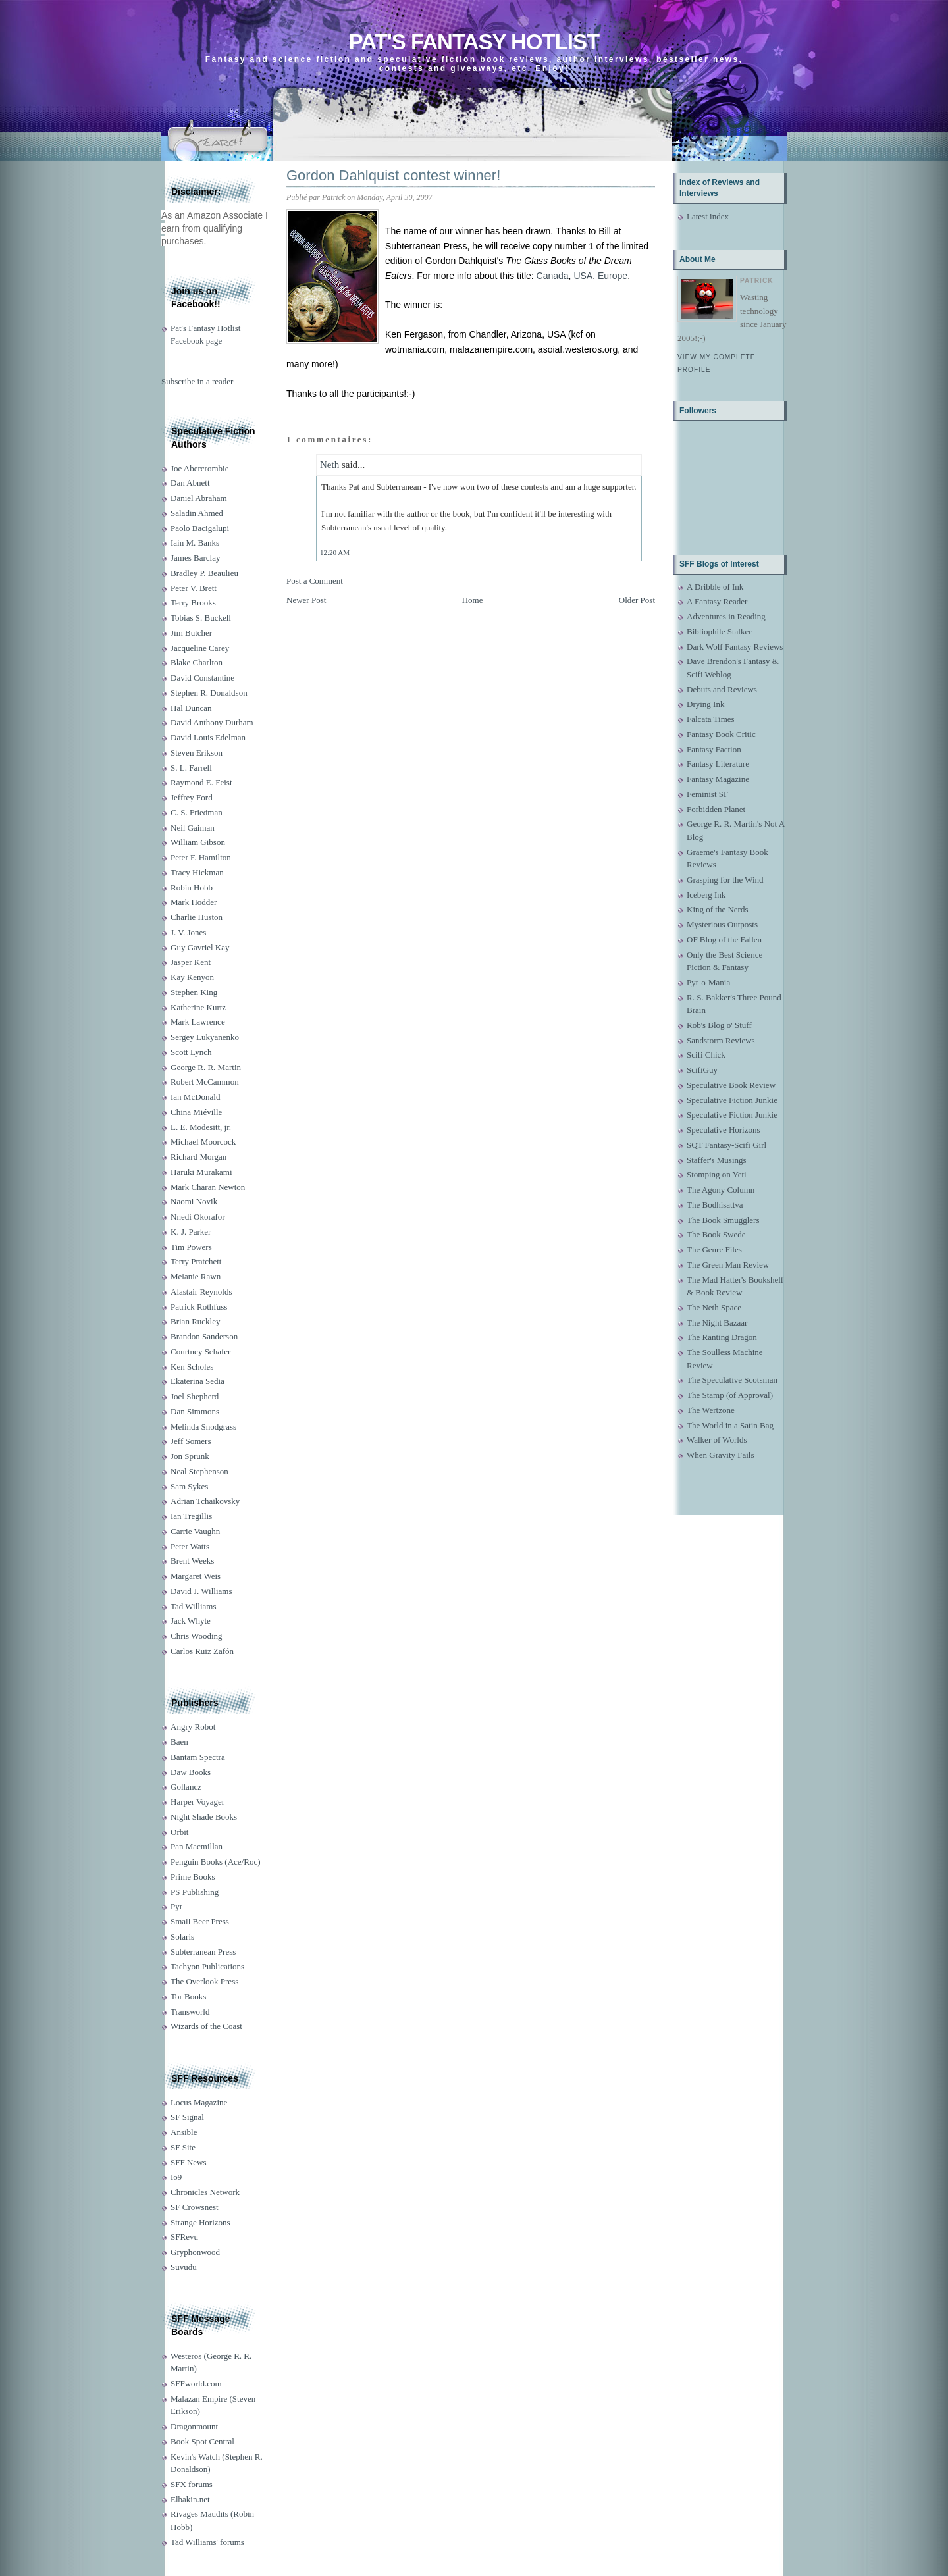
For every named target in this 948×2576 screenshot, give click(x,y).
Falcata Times (711, 719)
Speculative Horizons (723, 1130)
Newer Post (306, 600)
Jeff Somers (191, 1441)
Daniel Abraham (199, 498)
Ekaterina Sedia (197, 1381)
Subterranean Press (203, 1952)
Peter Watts (190, 1546)
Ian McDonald (195, 1097)
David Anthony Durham (212, 722)
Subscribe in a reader (197, 381)
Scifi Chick (706, 1055)
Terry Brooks (193, 602)
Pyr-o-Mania (708, 982)
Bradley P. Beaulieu (204, 573)
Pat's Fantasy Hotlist (474, 42)
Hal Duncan (191, 708)
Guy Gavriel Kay (200, 947)
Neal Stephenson (199, 1471)
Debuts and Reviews (722, 689)
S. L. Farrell (191, 768)
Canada (553, 275)
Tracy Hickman (197, 872)
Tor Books (188, 1996)
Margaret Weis (196, 1576)
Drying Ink (705, 704)
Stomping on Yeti (717, 1174)
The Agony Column (720, 1190)
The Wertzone (711, 1410)
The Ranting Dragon (722, 1337)
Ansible (184, 2132)
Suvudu (184, 2267)
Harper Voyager (197, 1802)
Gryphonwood (195, 2252)
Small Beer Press (200, 1921)
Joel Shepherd (195, 1396)
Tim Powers (191, 1247)
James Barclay (195, 558)
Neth (329, 464)
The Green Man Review (728, 1265)
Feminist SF (707, 794)
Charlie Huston (197, 917)
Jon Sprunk (190, 1456)
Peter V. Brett (194, 588)
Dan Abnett (190, 483)
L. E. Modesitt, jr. (201, 1127)
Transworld (190, 2012)
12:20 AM (335, 552)
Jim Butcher (191, 633)
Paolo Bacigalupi (200, 528)
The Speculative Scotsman (732, 1380)
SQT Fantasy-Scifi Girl (726, 1145)
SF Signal (187, 2117)
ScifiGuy (702, 1070)
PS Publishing (195, 1892)
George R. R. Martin (206, 1067)
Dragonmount (194, 2426)
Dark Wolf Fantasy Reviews (735, 647)
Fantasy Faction (714, 749)
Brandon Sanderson (204, 1336)
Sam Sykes (189, 1486)
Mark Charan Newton (208, 1187)
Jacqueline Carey (200, 648)
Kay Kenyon (192, 977)
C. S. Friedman (197, 812)
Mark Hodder (194, 902)
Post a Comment (314, 581)
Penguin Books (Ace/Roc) (215, 1862)
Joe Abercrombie (199, 468)
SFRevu (184, 2237)
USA (582, 275)
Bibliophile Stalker (719, 631)
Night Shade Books (204, 1817)
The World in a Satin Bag (730, 1425)
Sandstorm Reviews (721, 1040)
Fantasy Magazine (718, 779)
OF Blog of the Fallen (724, 939)
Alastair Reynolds (201, 1292)
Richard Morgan (198, 1157)
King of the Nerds (718, 909)
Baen (179, 1742)
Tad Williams (193, 1606)
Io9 (176, 2177)
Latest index (708, 216)
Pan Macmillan (197, 1846)
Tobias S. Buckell (201, 618)
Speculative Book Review (731, 1085)
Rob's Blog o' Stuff (719, 1025)
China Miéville (196, 1112)
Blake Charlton (197, 662)
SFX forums (192, 2484)
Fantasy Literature (718, 764)
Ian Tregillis (191, 1516)
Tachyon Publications (207, 1966)
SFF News (189, 2162)
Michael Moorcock (203, 1141)
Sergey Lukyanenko (205, 1037)
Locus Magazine (199, 2102)
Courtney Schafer (200, 1351)
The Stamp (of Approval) (730, 1395)
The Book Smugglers (723, 1220)
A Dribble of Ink (715, 587)
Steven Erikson (197, 753)
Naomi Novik (194, 1201)
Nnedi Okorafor (198, 1217)
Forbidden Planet (716, 809)
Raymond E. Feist (201, 782)
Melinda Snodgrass (203, 1426)
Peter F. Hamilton (201, 857)
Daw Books (191, 1772)
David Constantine (202, 678)
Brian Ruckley (195, 1321)
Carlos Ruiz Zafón (202, 1651)
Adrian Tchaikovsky (205, 1501)
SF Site (183, 2147)
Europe (612, 275)
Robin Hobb (192, 887)
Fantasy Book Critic (721, 734)
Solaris (182, 1937)
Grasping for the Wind (725, 880)
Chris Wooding (197, 1636)
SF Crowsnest (195, 2207)
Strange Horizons (200, 2222)
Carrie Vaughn (195, 1531)
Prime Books (193, 1877)
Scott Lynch (191, 1052)
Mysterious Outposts (722, 924)
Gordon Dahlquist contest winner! (393, 175)
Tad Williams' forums (207, 2542)
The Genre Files (714, 1249)
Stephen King (194, 992)
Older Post (637, 600)
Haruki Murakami (201, 1172)
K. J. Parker (191, 1232)
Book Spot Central (202, 2441)
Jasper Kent (191, 962)
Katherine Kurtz (198, 1007)
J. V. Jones (188, 932)
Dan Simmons (195, 1411)
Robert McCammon (205, 1082)
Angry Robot (193, 1727)
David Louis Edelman (208, 737)
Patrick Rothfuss (199, 1307)
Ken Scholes (192, 1367)
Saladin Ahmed (197, 513)
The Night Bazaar (717, 1322)
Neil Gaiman (193, 828)
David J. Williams (201, 1591)
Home (472, 600)
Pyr (176, 1906)
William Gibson (198, 842)
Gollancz (186, 1786)
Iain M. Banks (195, 543)
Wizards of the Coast (206, 2026)
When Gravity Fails (720, 1455)
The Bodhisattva (715, 1205)
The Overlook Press (204, 1981)
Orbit (179, 1832)
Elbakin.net (190, 2499)
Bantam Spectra (198, 1757)
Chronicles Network (205, 2192)
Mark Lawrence (198, 1022)
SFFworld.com (196, 2383)
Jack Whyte (191, 1621)
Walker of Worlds (717, 1440)
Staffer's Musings (717, 1160)
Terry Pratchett (196, 1261)
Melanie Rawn (196, 1276)
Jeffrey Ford (192, 797)
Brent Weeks (192, 1561)
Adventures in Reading (726, 616)
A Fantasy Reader (717, 601)
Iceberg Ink (706, 895)
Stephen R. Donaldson (209, 693)
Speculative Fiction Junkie (732, 1100)
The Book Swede (716, 1234)
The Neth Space (714, 1307)
